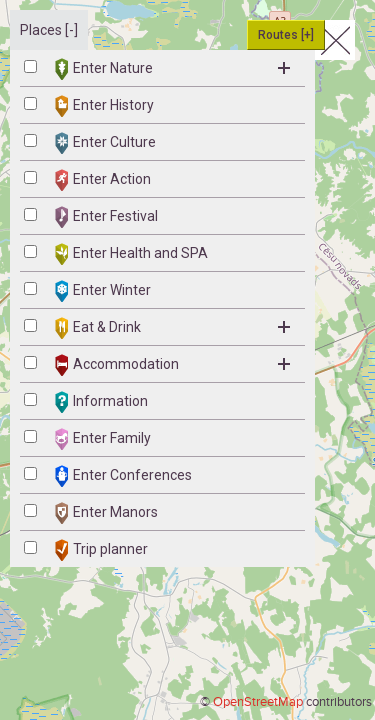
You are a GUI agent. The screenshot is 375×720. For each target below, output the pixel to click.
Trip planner (101, 550)
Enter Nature (172, 69)
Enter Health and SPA (131, 254)
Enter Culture (105, 143)
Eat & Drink (172, 328)
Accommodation (172, 365)
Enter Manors (106, 513)
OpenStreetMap (258, 702)
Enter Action (103, 180)
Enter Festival (106, 217)
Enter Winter (103, 291)
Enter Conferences (123, 476)
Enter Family (103, 439)
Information (101, 402)
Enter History (104, 106)
